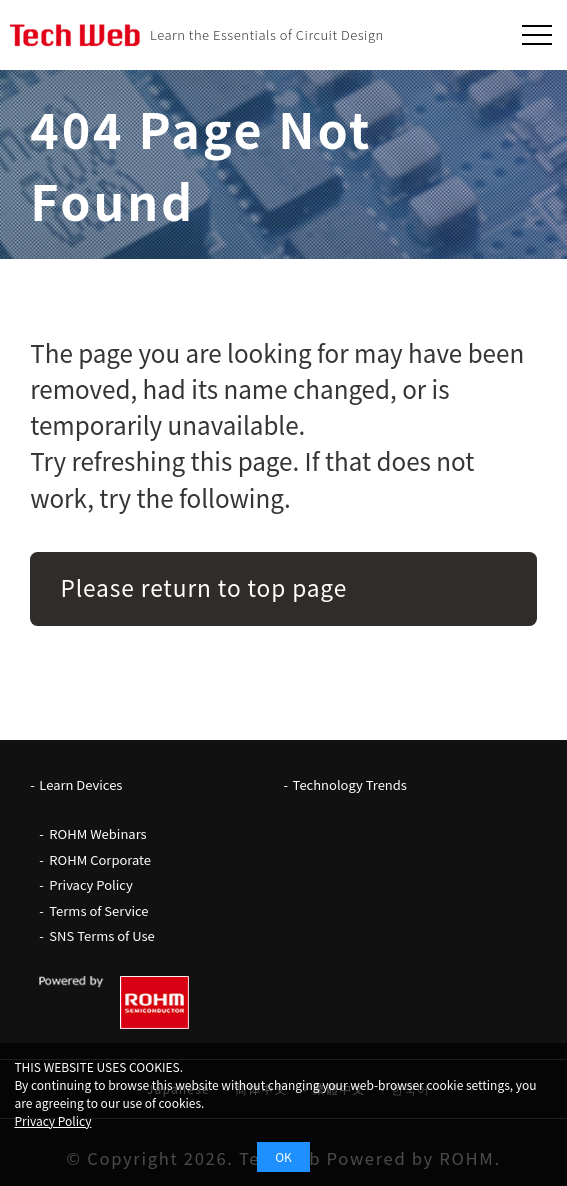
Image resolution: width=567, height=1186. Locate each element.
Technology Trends (350, 784)
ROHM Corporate (100, 859)
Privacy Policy (90, 884)
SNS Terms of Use (101, 935)
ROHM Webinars (97, 833)
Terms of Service (98, 910)
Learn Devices (80, 784)
